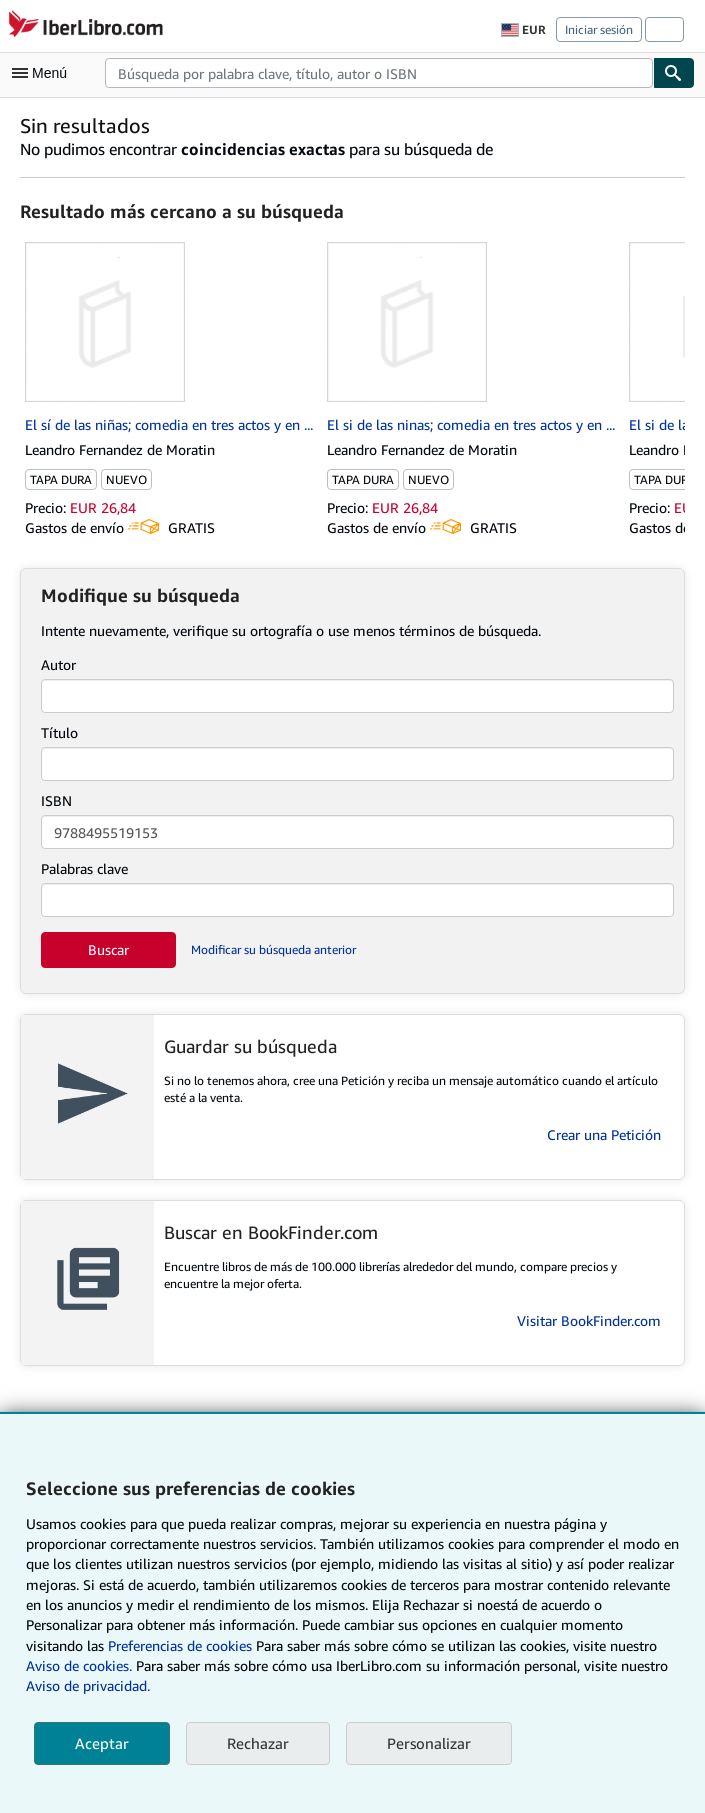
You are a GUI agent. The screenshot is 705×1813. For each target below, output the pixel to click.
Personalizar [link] (429, 1743)
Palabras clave (84, 868)
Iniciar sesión (599, 29)
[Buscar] (674, 73)
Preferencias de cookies (180, 1645)
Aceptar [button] (102, 1743)
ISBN (56, 800)
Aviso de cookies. (79, 1665)
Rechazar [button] (258, 1743)
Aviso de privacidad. (88, 1685)
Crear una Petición (604, 1134)
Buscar (108, 949)
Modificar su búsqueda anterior (273, 949)
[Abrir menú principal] (44, 73)
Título (59, 732)
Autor (58, 664)
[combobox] (379, 73)
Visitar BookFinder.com (589, 1320)
